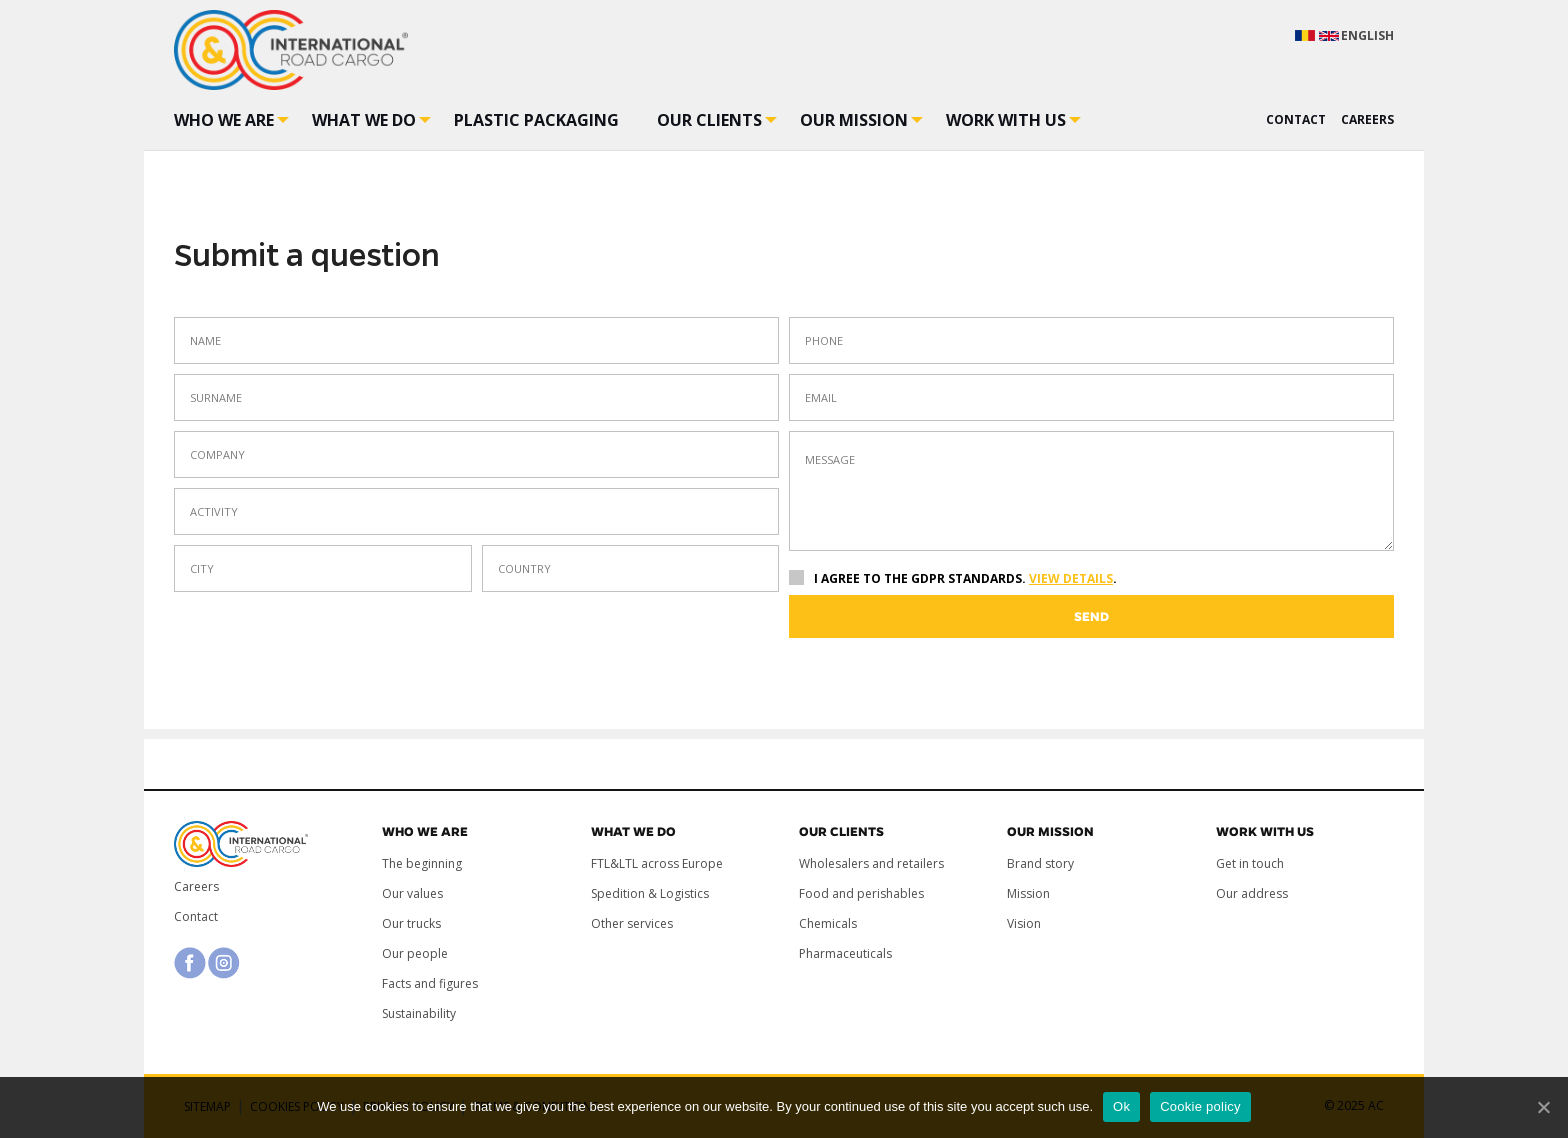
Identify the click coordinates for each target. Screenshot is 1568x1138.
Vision (1024, 923)
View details (1071, 578)
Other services (632, 923)
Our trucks (411, 923)
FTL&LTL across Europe (657, 863)
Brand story (1040, 863)
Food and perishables (861, 893)
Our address (1252, 893)
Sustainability (419, 1013)
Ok (1121, 1106)
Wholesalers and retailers (871, 863)
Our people (415, 953)
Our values (412, 893)
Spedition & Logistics (650, 893)
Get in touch (1250, 863)
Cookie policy (1200, 1106)
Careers (196, 886)
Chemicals (828, 923)
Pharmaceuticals (845, 953)
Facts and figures (430, 983)
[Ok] (1543, 1107)
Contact (196, 916)
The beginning (422, 863)
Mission (1028, 893)
